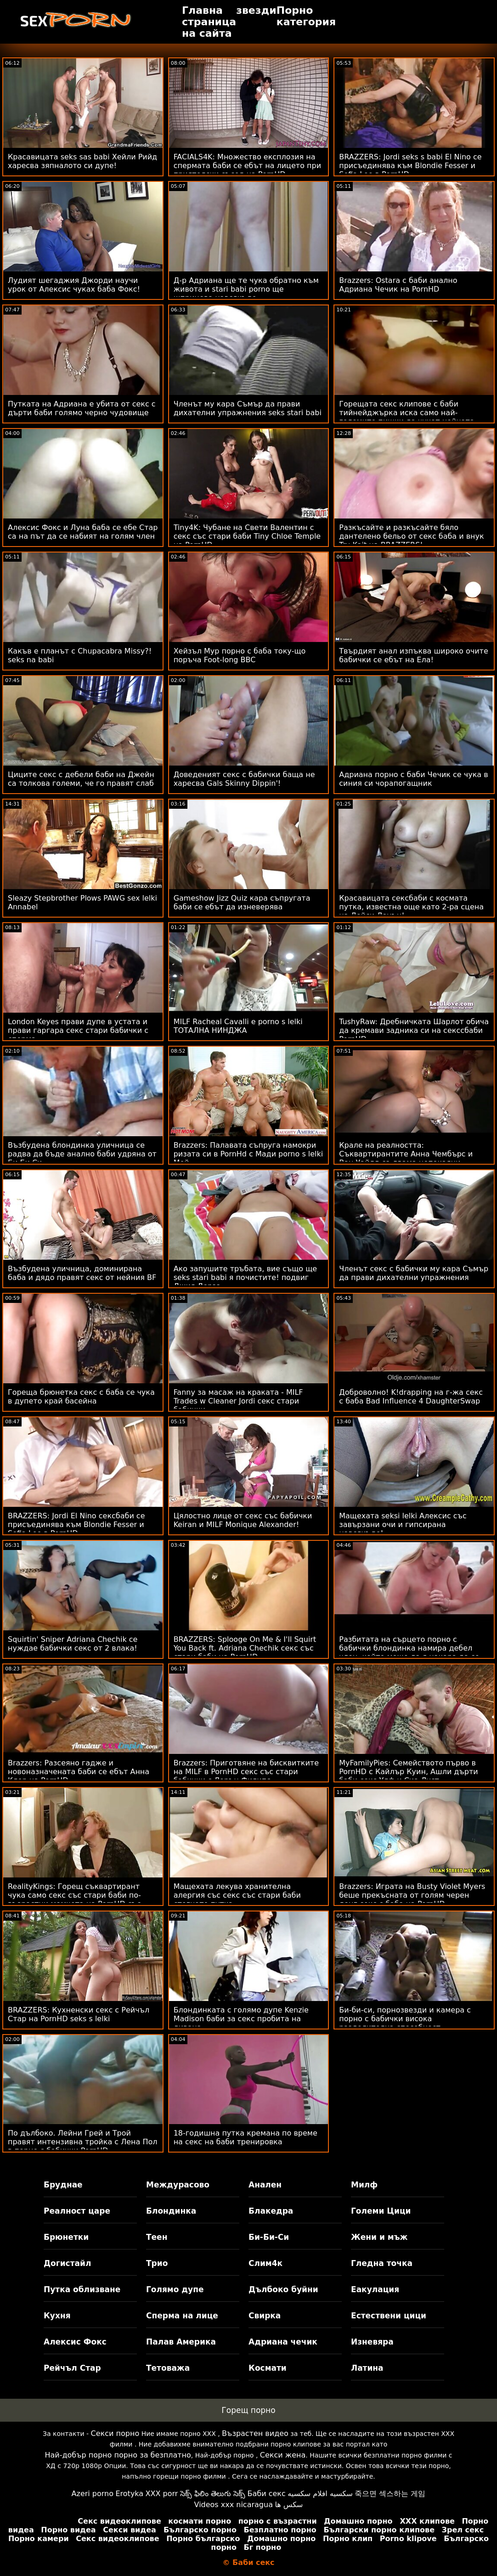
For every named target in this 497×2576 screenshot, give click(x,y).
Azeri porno (92, 2493)
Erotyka (129, 2493)
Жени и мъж (379, 2237)
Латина (367, 2368)
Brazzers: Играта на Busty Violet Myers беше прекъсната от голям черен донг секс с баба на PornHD (412, 1895)
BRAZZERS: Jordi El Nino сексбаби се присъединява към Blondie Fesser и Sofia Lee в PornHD (76, 1524)
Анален (265, 2184)
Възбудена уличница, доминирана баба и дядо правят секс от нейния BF (82, 1273)
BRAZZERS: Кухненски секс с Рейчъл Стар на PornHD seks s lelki (78, 2014)
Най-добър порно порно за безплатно (118, 2455)
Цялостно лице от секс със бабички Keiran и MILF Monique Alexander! (243, 1520)
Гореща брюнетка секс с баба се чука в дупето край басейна (81, 1396)
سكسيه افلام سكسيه (320, 2493)
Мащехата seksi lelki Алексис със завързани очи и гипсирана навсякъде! (403, 1524)
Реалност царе (77, 2210)
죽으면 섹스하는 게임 (390, 2493)
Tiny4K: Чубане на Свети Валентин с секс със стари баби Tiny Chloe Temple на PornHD (247, 536)
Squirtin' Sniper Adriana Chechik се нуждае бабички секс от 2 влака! (72, 1643)
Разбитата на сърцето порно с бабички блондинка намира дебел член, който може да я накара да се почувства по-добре (409, 1652)
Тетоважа (168, 2368)
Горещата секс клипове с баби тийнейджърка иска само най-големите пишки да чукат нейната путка (406, 417)
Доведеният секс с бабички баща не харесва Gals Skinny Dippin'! (244, 779)
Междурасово (177, 2184)
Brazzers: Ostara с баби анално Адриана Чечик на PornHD (398, 284)
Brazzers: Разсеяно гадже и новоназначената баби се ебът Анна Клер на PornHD (78, 1772)
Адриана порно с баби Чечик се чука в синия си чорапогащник (413, 779)
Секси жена (282, 2455)
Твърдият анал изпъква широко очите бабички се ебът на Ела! (413, 655)
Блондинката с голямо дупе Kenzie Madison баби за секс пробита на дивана (241, 2019)
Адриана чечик (282, 2341)
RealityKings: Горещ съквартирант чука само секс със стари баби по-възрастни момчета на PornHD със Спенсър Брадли (74, 1899)
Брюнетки (66, 2237)
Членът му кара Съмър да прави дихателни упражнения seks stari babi (248, 408)
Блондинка (171, 2210)
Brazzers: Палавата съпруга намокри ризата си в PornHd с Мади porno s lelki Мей (248, 1154)
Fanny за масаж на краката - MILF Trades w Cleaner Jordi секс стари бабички (238, 1401)
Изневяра (372, 2341)
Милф (364, 2184)
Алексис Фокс (75, 2341)
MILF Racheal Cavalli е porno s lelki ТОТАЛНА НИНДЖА (238, 1026)
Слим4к (265, 2263)
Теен (156, 2237)
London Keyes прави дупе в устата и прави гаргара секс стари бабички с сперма (78, 1030)
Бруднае (63, 2184)
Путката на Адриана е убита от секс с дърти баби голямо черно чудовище (82, 408)
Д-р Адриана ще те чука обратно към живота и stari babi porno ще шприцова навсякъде (246, 289)
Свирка (264, 2315)
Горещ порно (248, 2410)
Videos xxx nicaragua (233, 2504)
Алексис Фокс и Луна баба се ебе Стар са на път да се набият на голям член (83, 532)
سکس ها (289, 2504)
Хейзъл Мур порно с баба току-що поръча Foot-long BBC (240, 655)
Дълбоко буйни (283, 2289)
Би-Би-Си (268, 2237)
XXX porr (162, 2493)
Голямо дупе (174, 2289)
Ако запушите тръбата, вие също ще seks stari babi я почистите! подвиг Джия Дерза (245, 1277)
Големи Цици (381, 2210)
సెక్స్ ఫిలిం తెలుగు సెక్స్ (212, 2493)
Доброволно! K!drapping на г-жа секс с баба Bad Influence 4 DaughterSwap (411, 1396)
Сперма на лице (182, 2315)
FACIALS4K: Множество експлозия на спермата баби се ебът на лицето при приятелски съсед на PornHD (247, 165)
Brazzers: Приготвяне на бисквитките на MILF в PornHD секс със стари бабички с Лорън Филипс (246, 1772)
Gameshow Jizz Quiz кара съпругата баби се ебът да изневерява (242, 902)
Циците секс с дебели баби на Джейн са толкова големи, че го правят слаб (81, 779)
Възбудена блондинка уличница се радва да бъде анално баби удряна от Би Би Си (82, 1154)
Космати (267, 2368)
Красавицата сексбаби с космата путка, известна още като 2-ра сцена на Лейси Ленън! (411, 907)
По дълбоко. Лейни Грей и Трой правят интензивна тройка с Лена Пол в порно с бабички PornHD (82, 2142)
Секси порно (115, 2433)
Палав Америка (181, 2341)
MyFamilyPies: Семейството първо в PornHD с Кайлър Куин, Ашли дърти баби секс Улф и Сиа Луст (408, 1772)
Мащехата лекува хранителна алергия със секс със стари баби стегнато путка (237, 1895)
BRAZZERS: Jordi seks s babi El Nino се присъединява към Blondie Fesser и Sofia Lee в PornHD (410, 165)
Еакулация (375, 2289)
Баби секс (267, 2493)
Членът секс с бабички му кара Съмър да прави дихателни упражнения (413, 1273)
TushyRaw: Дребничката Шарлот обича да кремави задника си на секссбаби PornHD (414, 1030)
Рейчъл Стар (72, 2368)
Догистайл (67, 2263)
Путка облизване (82, 2289)
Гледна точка (381, 2263)
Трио (157, 2263)
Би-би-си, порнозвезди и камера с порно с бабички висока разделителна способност (405, 2019)
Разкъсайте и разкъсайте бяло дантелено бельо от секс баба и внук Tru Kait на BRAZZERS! (411, 536)
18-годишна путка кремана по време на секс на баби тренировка (245, 2137)
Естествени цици (388, 2315)
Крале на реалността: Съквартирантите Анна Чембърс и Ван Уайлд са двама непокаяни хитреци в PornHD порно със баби (406, 1158)
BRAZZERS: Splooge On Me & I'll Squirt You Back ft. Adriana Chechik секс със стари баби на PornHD (245, 1648)
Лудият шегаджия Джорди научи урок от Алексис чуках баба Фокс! (74, 284)
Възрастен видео (255, 2433)
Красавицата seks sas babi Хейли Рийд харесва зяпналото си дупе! (82, 161)
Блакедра (270, 2210)
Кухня (57, 2315)
